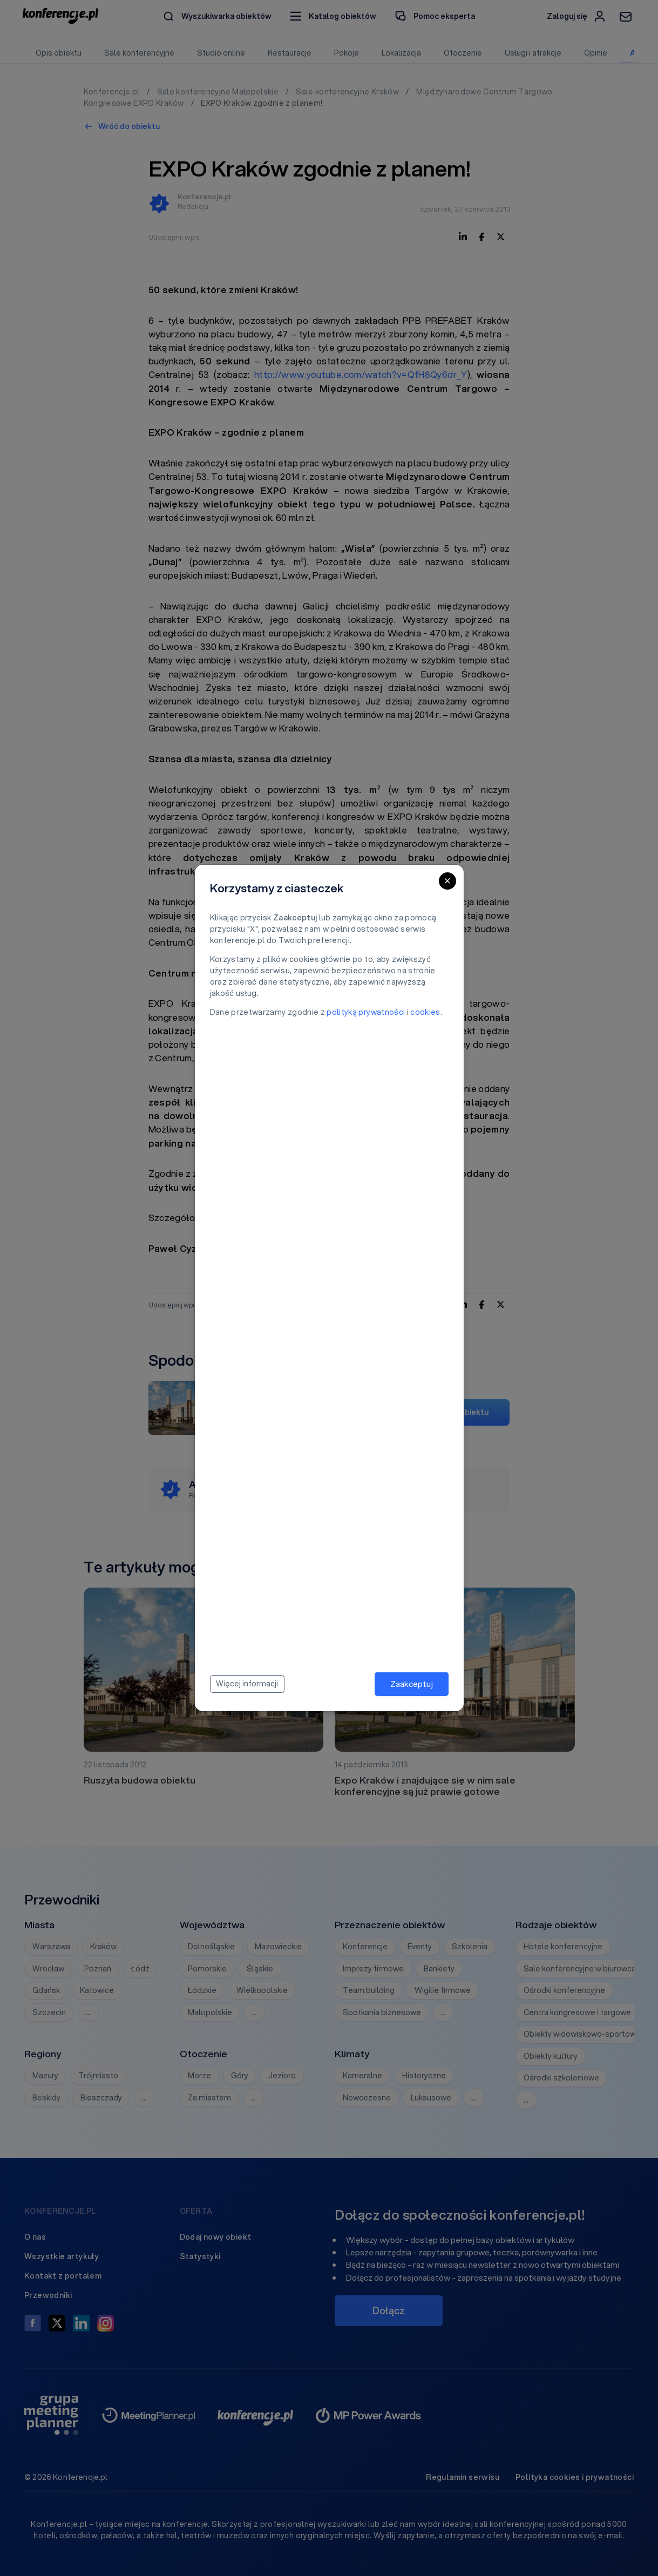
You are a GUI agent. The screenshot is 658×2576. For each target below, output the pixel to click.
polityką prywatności (366, 1012)
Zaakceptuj (411, 1684)
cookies (425, 1012)
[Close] (447, 881)
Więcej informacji (247, 1683)
